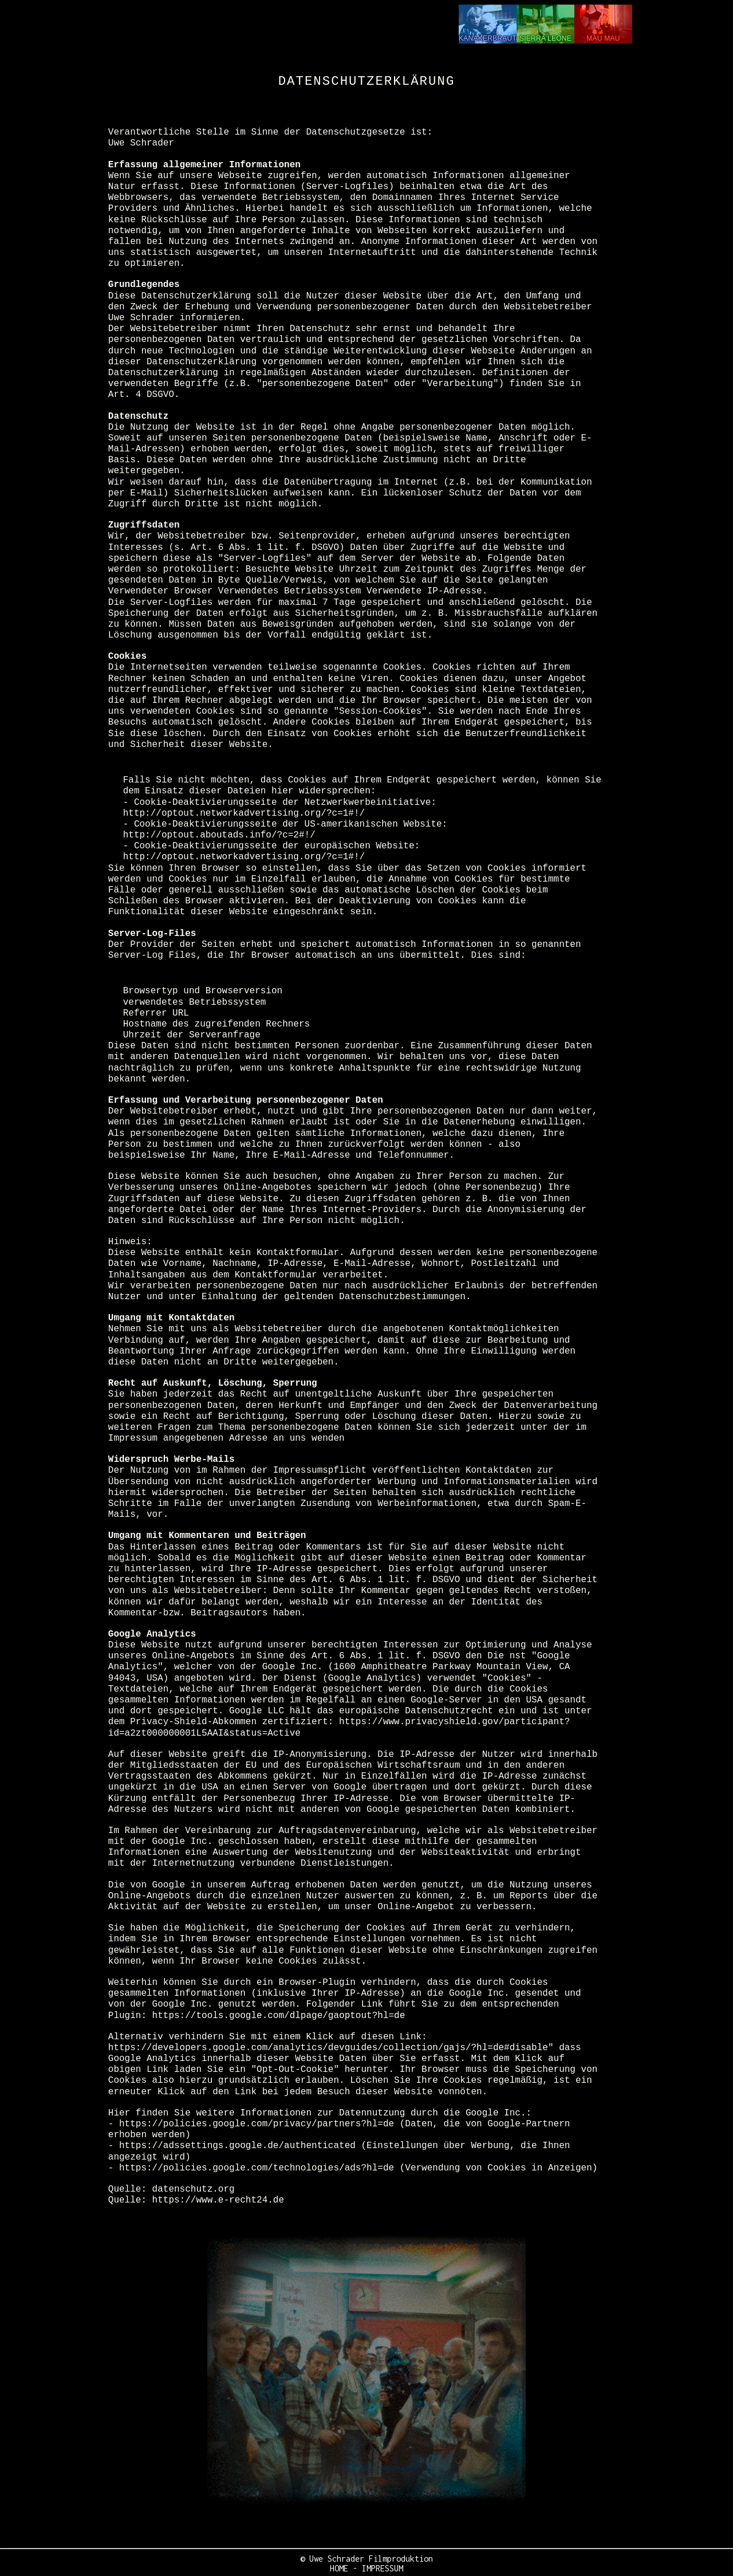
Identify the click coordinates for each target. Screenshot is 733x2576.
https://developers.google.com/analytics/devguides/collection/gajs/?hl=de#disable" (331, 2048)
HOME (339, 2568)
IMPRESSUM (382, 2568)
